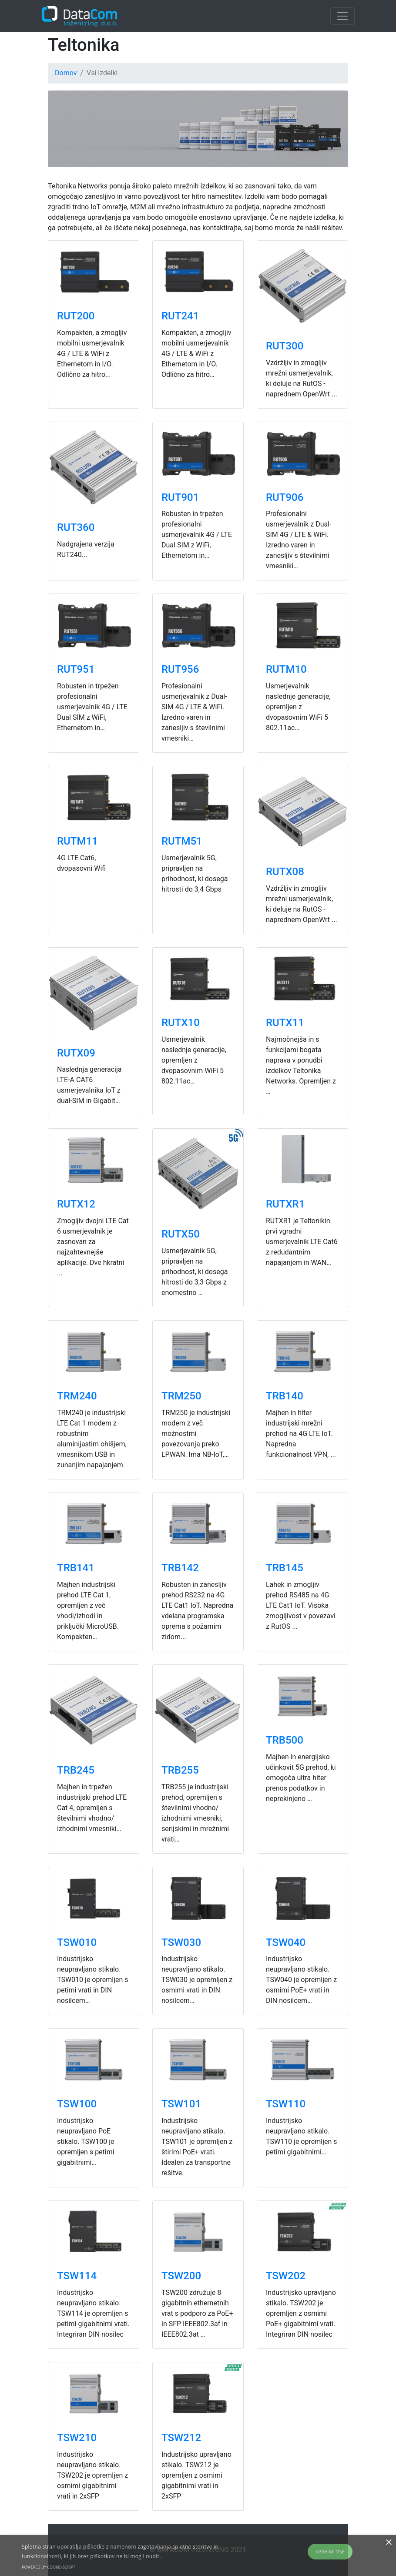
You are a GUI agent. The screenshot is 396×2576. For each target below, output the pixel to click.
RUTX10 (180, 1022)
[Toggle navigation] (342, 16)
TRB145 (284, 1568)
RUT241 (180, 316)
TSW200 (181, 2276)
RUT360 (75, 527)
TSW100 (77, 2104)
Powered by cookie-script (48, 2567)
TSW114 (77, 2276)
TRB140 (284, 1396)
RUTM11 (77, 841)
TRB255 (180, 1770)
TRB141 (75, 1568)
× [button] (388, 2542)
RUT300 (284, 346)
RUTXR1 (285, 1204)
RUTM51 (181, 841)
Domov (66, 73)
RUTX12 (76, 1204)
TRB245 (75, 1770)
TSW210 (77, 2438)
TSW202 (285, 2276)
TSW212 (181, 2438)
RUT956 (180, 669)
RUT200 (75, 316)
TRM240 (77, 1396)
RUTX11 (285, 1022)
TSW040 (285, 1942)
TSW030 (181, 1942)
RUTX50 (180, 1234)
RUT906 (284, 497)
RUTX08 (285, 871)
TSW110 (285, 2104)
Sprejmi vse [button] (330, 2551)
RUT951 (75, 669)
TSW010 (77, 1942)
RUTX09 (76, 1053)
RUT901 (180, 497)
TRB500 (284, 1740)
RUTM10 (286, 669)
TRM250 (181, 1396)
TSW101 (181, 2104)
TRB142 (180, 1568)
